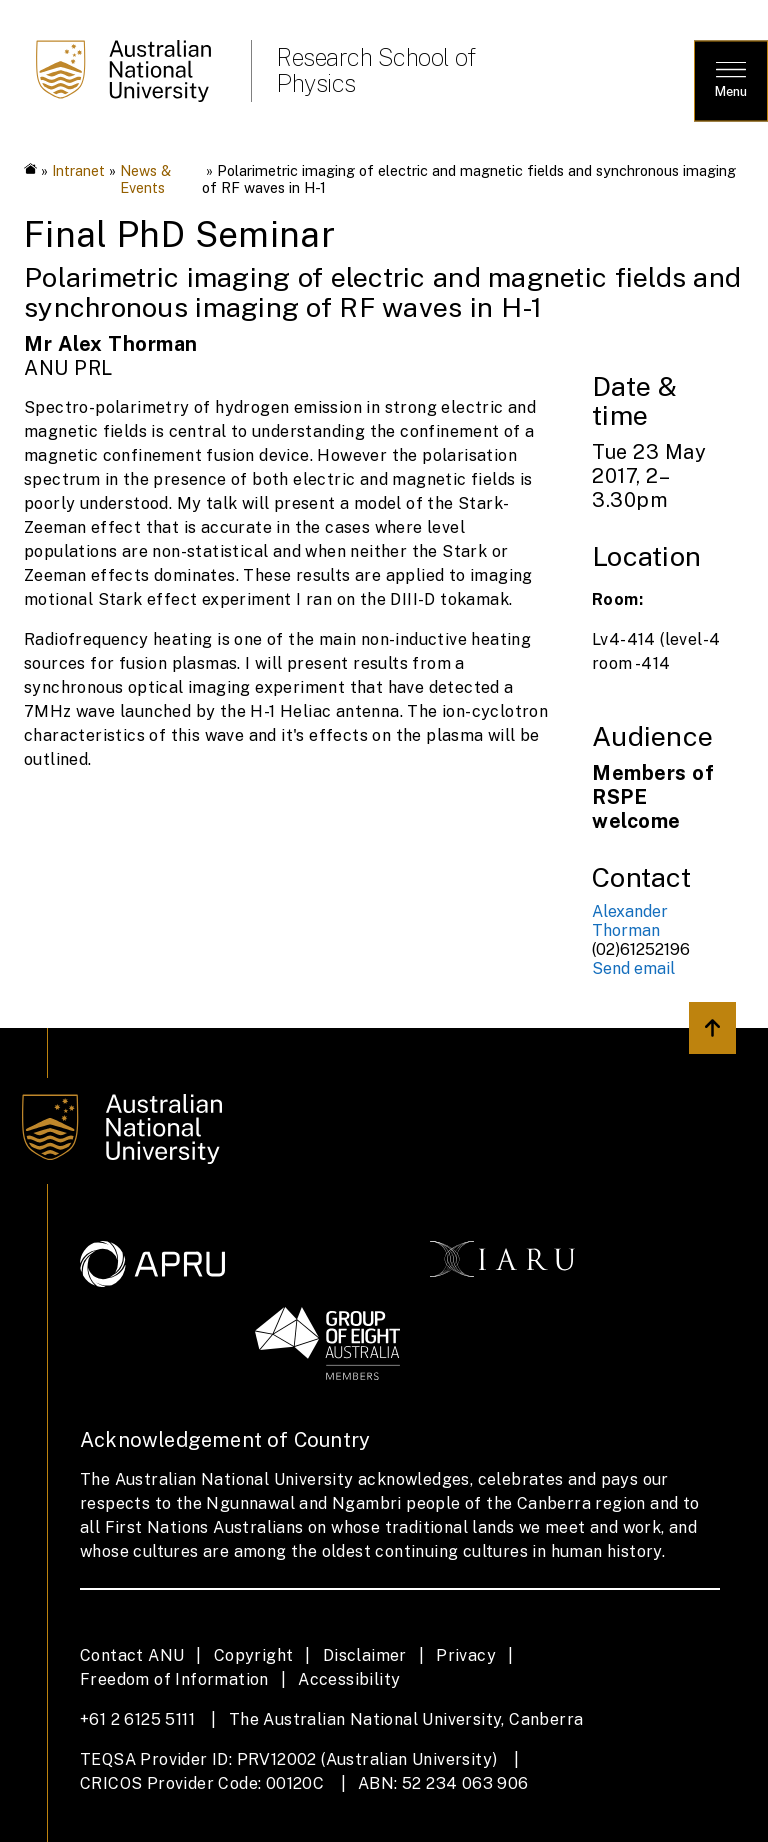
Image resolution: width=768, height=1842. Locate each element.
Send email (633, 968)
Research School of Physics (375, 70)
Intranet (78, 170)
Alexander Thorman (630, 921)
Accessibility (349, 1679)
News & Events (145, 179)
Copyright (254, 1655)
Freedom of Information (174, 1679)
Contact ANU (132, 1655)
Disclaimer (365, 1655)
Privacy (466, 1655)
